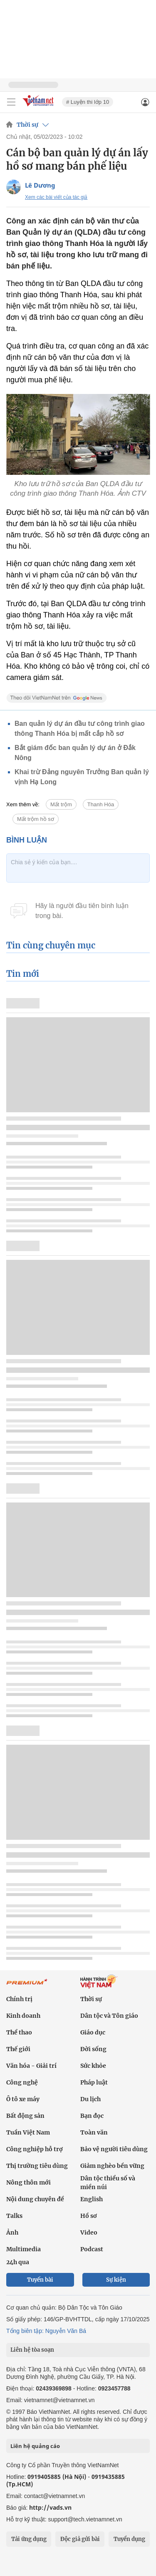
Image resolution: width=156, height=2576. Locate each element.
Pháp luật (94, 2082)
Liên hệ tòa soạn (32, 2349)
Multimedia (23, 2249)
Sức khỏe (93, 2065)
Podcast (91, 2249)
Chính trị (19, 1999)
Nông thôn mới (28, 2182)
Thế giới (18, 2049)
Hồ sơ (88, 2216)
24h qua (17, 2262)
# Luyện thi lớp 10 (87, 102)
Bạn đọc (92, 2115)
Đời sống (93, 2049)
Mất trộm (61, 804)
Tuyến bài (40, 2279)
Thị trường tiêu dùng (37, 2166)
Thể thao (19, 2032)
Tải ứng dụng (29, 2539)
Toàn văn (94, 2132)
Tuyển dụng (129, 2539)
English (91, 2199)
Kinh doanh (23, 2015)
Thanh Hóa (100, 804)
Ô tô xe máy (23, 2099)
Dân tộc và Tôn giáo (109, 2015)
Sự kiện (116, 2279)
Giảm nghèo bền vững (112, 2166)
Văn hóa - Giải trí (31, 2065)
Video (88, 2232)
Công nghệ (22, 2082)
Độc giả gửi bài (80, 2539)
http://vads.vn (50, 2507)
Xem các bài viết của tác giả (56, 197)
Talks (14, 2216)
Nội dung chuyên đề (35, 2199)
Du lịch (90, 2099)
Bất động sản (25, 2115)
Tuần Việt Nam (28, 2132)
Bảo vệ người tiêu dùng (114, 2149)
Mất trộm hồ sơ (35, 819)
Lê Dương (40, 185)
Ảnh (12, 2232)
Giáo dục (92, 2032)
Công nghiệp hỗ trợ (34, 2149)
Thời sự (27, 125)
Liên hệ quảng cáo (35, 2446)
